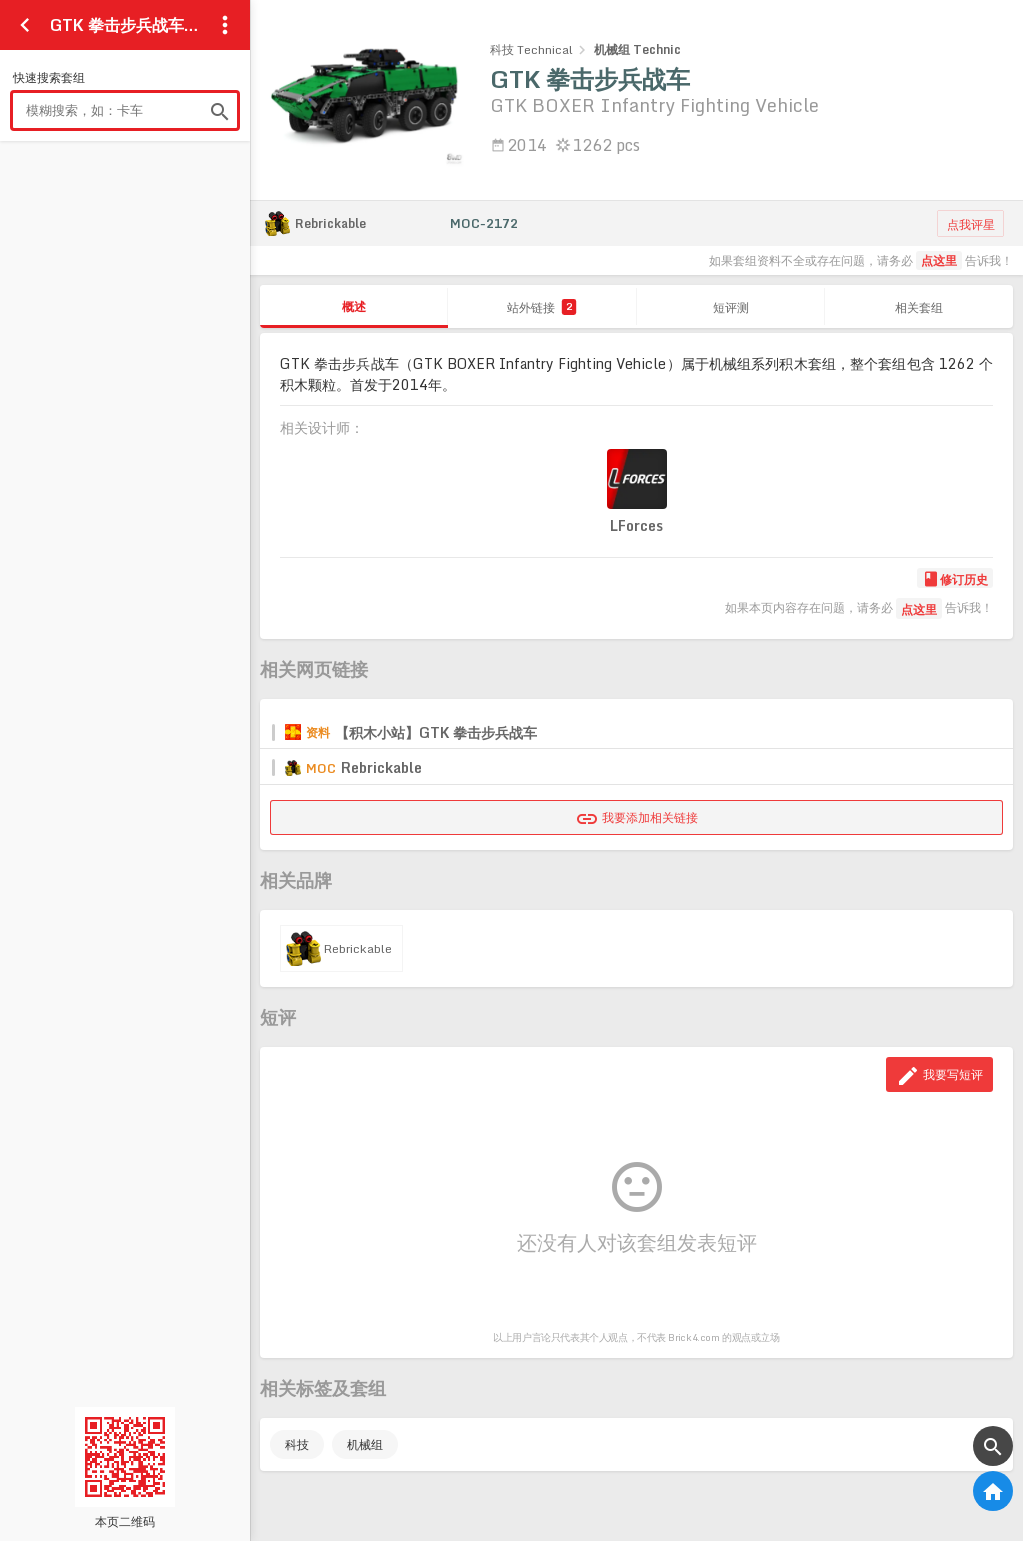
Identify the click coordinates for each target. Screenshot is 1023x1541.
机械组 (365, 1444)
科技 (297, 1444)
